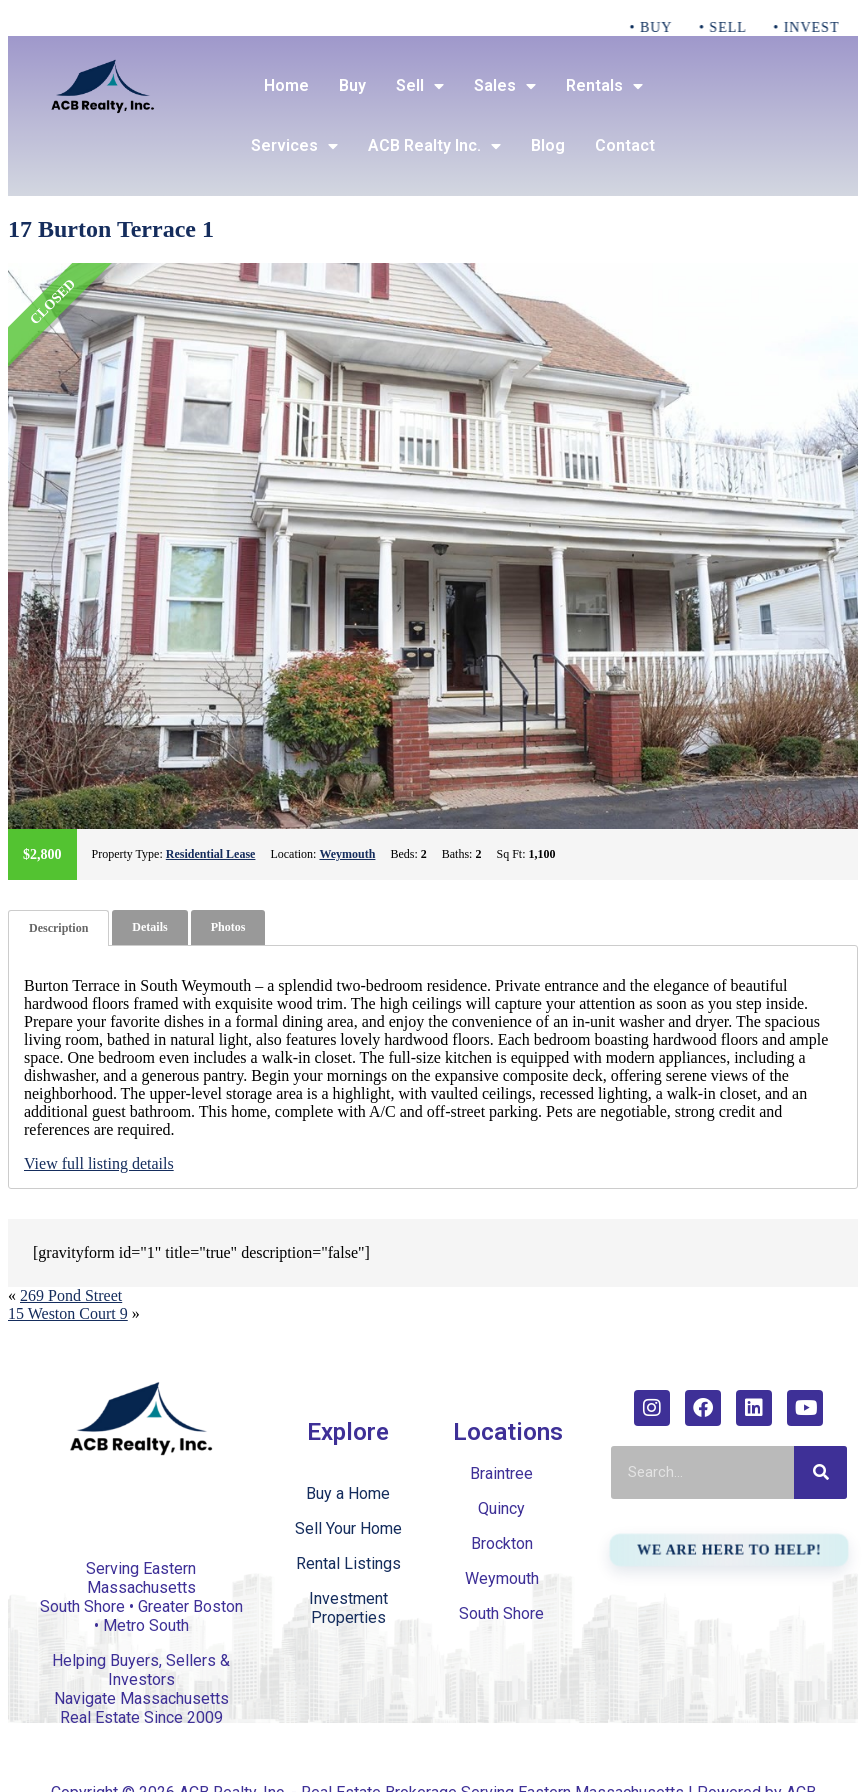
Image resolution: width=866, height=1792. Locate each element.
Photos (228, 927)
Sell (420, 86)
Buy (352, 85)
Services (294, 146)
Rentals (604, 86)
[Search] (820, 1472)
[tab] (58, 928)
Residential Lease (211, 854)
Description (58, 928)
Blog (548, 145)
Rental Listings (348, 1563)
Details (149, 927)
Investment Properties (348, 1608)
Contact (625, 145)
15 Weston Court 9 (68, 1313)
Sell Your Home (348, 1528)
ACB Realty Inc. (434, 146)
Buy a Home (348, 1493)
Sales (505, 86)
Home (286, 85)
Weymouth (347, 854)
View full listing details (99, 1163)
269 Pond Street (71, 1295)
